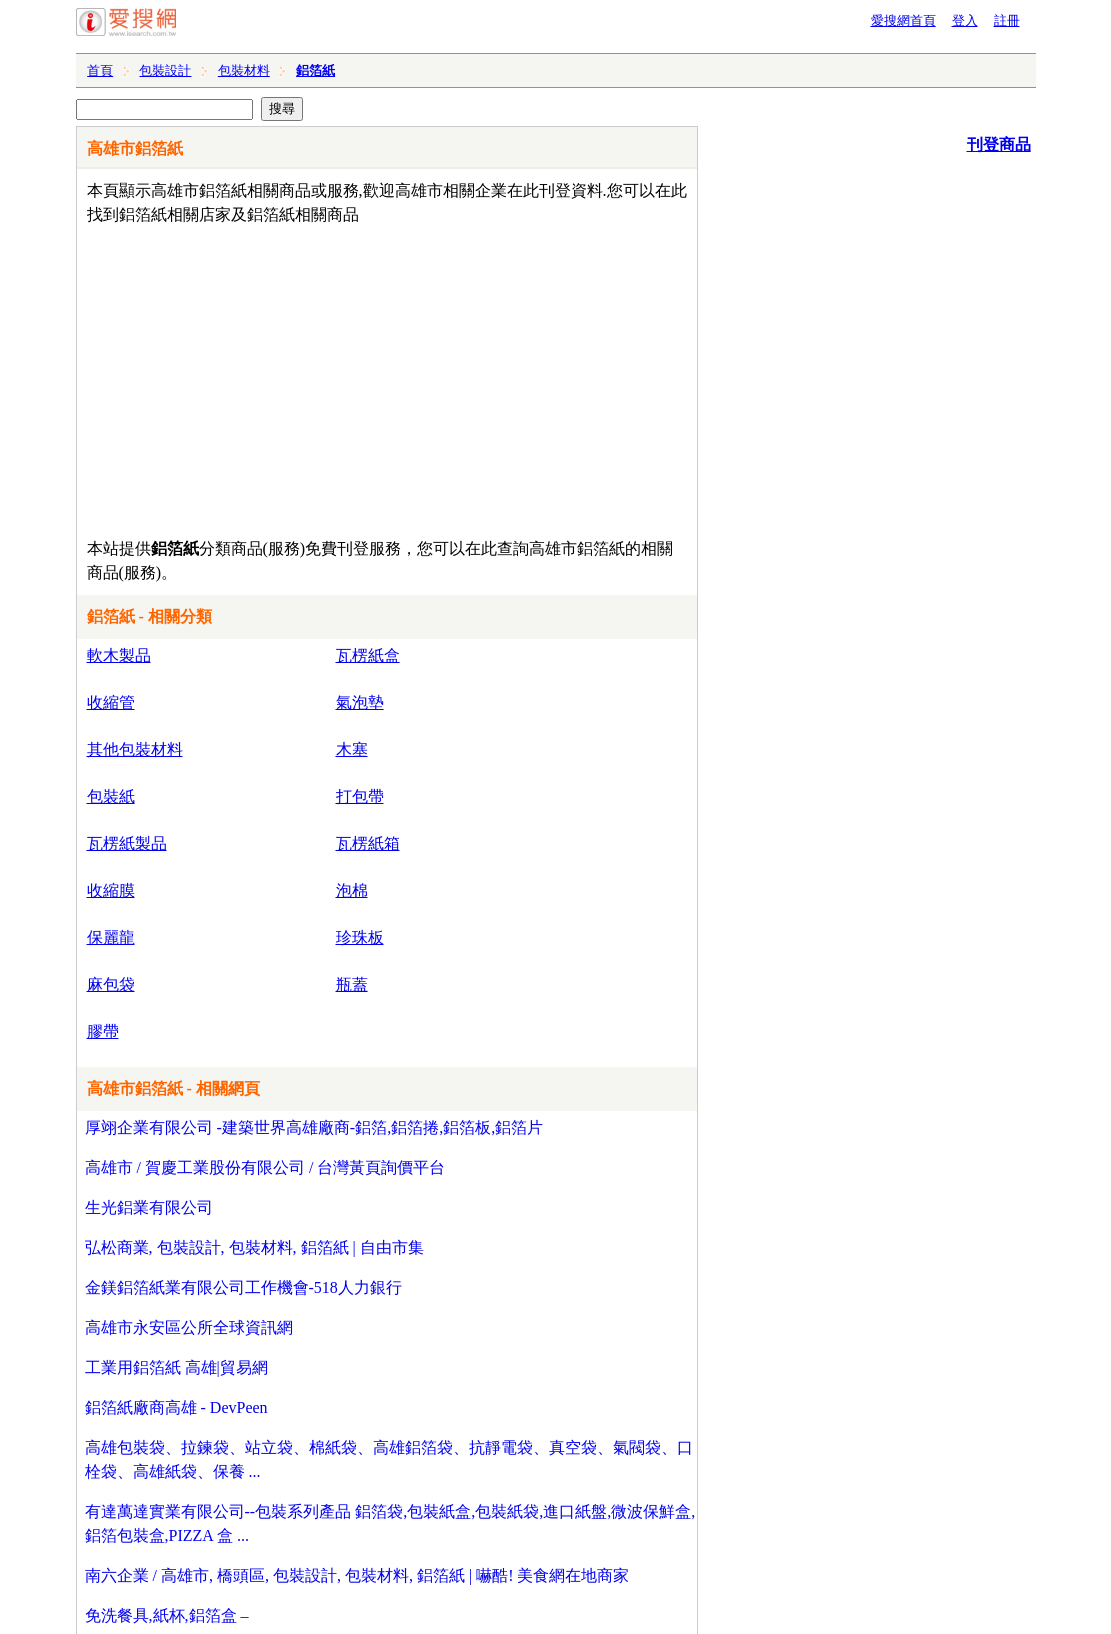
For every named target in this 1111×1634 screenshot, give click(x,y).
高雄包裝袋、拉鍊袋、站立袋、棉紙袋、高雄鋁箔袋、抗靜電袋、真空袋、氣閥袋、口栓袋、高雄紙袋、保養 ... (389, 1459)
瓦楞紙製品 (127, 843)
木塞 (352, 749)
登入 (965, 20)
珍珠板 (360, 937)
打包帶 (360, 796)
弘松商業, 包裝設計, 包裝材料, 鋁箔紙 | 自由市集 (254, 1247)
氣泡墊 (360, 702)
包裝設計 (165, 70)
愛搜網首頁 (903, 20)
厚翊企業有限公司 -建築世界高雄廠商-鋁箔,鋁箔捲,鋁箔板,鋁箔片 (314, 1127)
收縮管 (111, 702)
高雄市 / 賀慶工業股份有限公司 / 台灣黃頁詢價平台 (265, 1167)
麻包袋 (111, 984)
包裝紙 (111, 796)
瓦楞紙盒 (368, 655)
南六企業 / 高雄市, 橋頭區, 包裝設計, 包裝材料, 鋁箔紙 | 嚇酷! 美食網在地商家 (357, 1575)
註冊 (1007, 20)
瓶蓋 (352, 984)
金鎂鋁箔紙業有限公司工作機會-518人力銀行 (243, 1287)
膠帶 (103, 1031)
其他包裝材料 (135, 749)
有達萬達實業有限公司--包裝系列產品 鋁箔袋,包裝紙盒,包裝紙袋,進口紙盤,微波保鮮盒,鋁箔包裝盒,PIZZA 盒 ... (390, 1523)
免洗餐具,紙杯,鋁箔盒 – (167, 1615)
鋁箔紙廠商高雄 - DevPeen (176, 1407)
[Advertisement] (329, 377)
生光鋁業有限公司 (149, 1207)
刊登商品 (999, 144)
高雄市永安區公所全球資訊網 (189, 1327)
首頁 (100, 70)
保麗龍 (111, 937)
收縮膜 (111, 890)
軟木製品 (119, 655)
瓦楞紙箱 (368, 843)
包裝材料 (244, 70)
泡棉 (352, 890)
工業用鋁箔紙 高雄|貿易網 (176, 1367)
